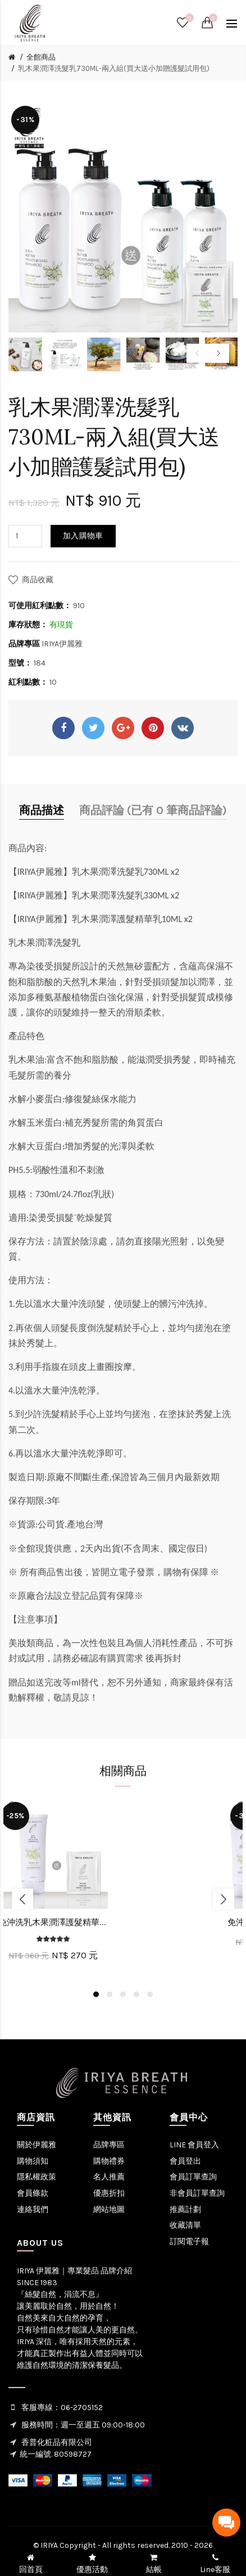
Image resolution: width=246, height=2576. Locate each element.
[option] (25, 354)
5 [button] (150, 1994)
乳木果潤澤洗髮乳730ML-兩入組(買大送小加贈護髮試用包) (113, 68)
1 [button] (96, 1994)
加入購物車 (83, 536)
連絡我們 (32, 2209)
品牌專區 (109, 2145)
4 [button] (136, 1994)
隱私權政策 (36, 2177)
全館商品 (41, 57)
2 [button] (109, 1994)
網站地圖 (109, 2209)
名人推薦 (109, 2177)
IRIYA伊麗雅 (62, 644)
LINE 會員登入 (194, 2145)
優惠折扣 (109, 2193)
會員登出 (185, 2161)
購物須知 (32, 2161)
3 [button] (123, 1994)
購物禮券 (109, 2161)
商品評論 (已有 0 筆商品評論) (153, 810)
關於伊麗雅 (36, 2145)
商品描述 (41, 810)
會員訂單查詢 (193, 2177)
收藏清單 (185, 2225)
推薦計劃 (185, 2209)
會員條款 (32, 2193)
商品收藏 (37, 580)
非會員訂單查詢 (197, 2193)
